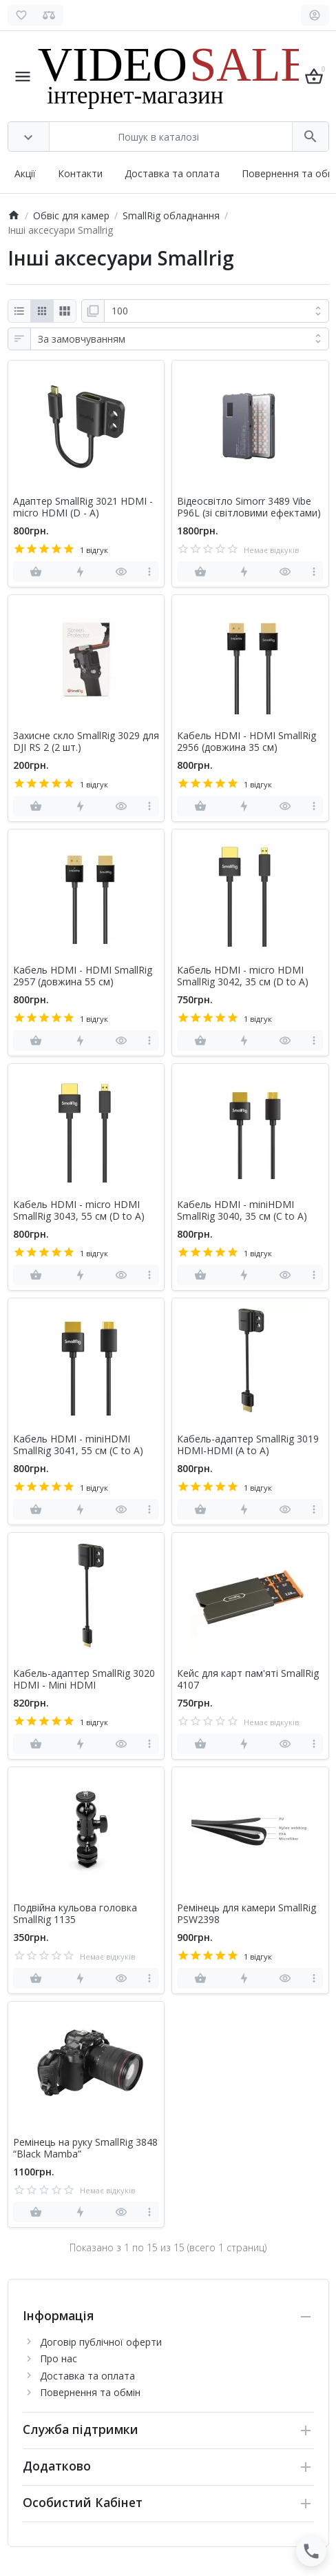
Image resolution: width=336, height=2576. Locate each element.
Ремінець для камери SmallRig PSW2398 (246, 1914)
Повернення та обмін (90, 2392)
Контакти (80, 173)
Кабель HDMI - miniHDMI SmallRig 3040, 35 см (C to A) (242, 1210)
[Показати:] (216, 311)
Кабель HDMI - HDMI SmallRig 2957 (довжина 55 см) (82, 976)
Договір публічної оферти (101, 2341)
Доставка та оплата (172, 173)
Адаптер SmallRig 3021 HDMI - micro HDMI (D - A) (83, 507)
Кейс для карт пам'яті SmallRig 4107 (248, 1679)
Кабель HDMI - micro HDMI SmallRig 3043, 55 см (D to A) (79, 1210)
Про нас (58, 2358)
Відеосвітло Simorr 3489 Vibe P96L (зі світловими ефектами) (249, 507)
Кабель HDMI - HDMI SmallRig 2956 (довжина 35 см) (246, 742)
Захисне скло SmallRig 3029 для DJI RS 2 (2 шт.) (86, 742)
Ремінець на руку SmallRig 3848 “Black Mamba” (85, 2148)
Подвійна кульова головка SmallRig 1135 (75, 1914)
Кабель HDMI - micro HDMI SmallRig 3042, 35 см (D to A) (242, 976)
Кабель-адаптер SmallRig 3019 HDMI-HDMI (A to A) (248, 1445)
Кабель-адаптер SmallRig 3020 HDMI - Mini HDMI (84, 1679)
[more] (149, 571)
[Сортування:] (179, 339)
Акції (25, 173)
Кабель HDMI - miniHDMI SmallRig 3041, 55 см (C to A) (78, 1445)
